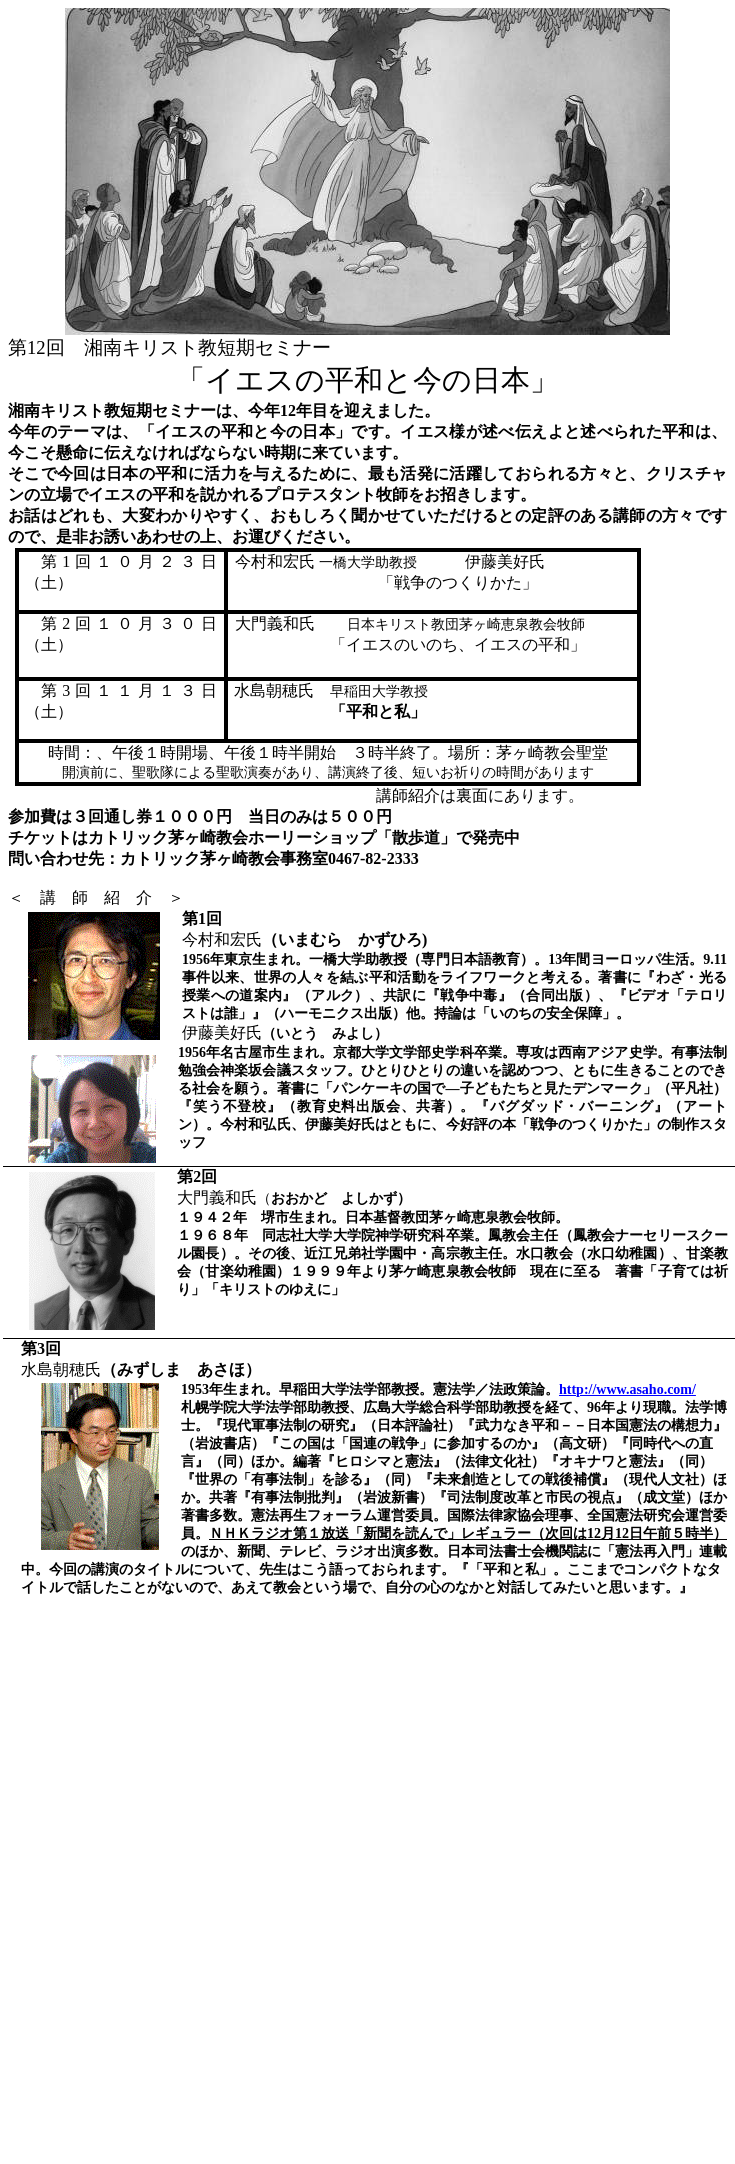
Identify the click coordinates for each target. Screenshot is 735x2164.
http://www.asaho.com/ (627, 1389)
